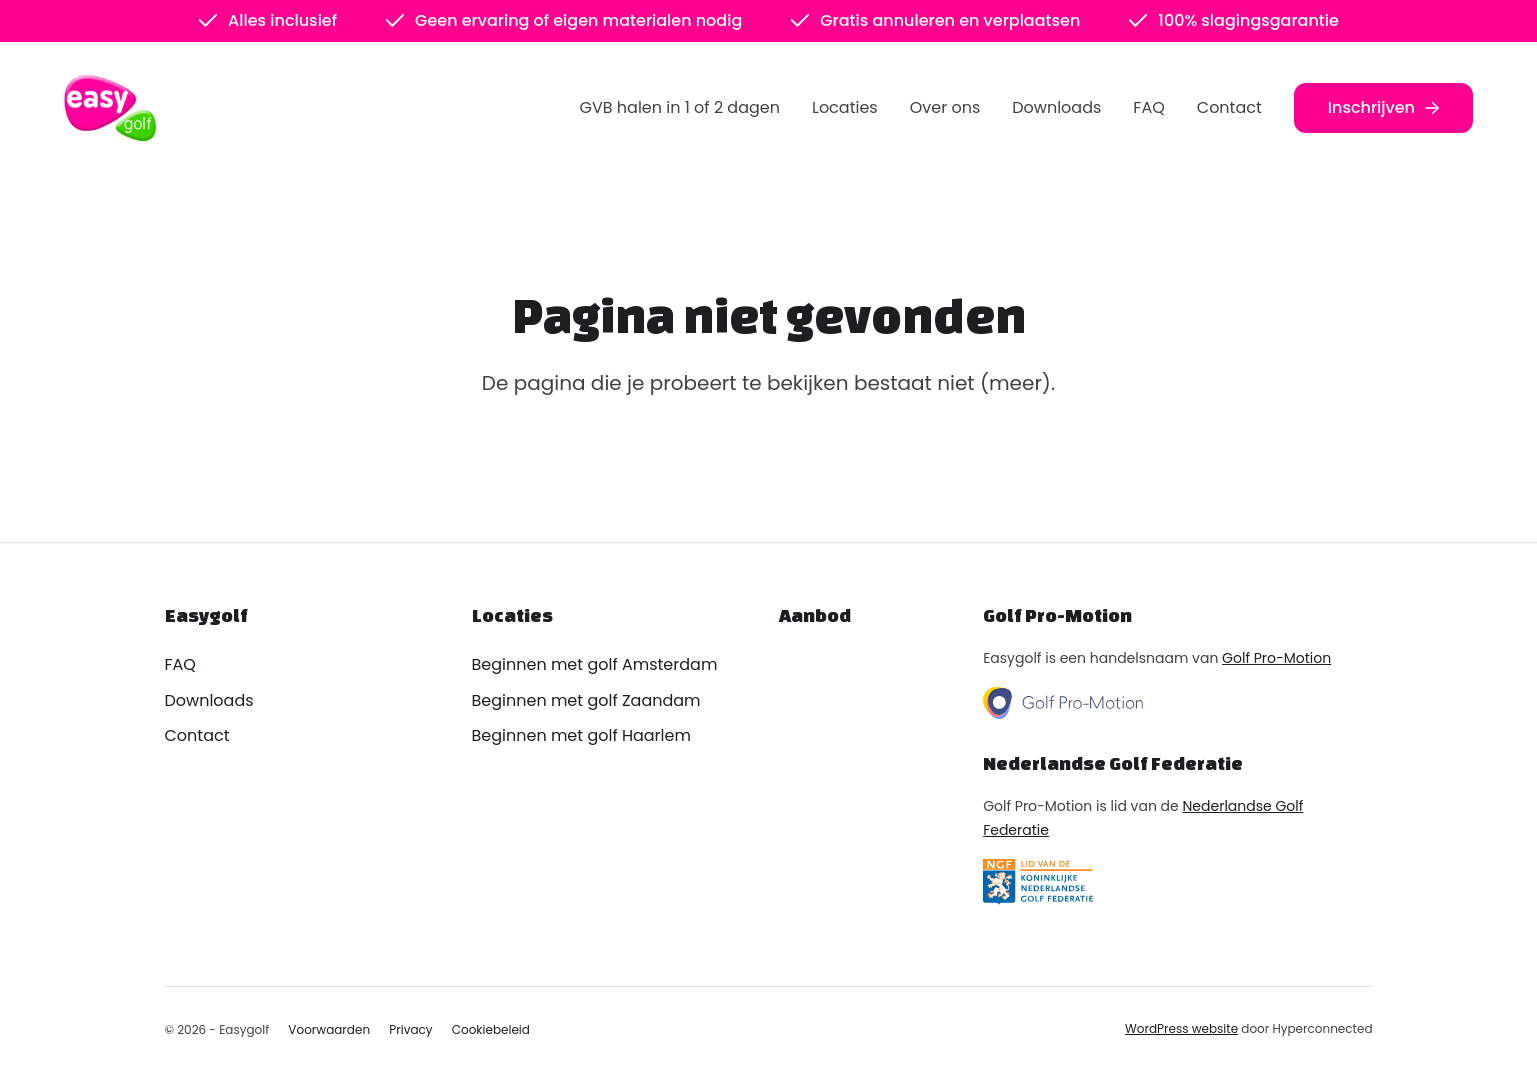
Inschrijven (1383, 107)
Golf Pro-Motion (1276, 658)
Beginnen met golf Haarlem (581, 735)
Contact (1229, 107)
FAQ (1148, 107)
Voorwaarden (329, 1029)
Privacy (410, 1029)
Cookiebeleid (491, 1029)
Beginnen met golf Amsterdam (595, 664)
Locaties (845, 107)
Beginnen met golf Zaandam (586, 700)
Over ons (945, 107)
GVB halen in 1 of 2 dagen (680, 107)
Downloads (1056, 107)
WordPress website (1181, 1028)
